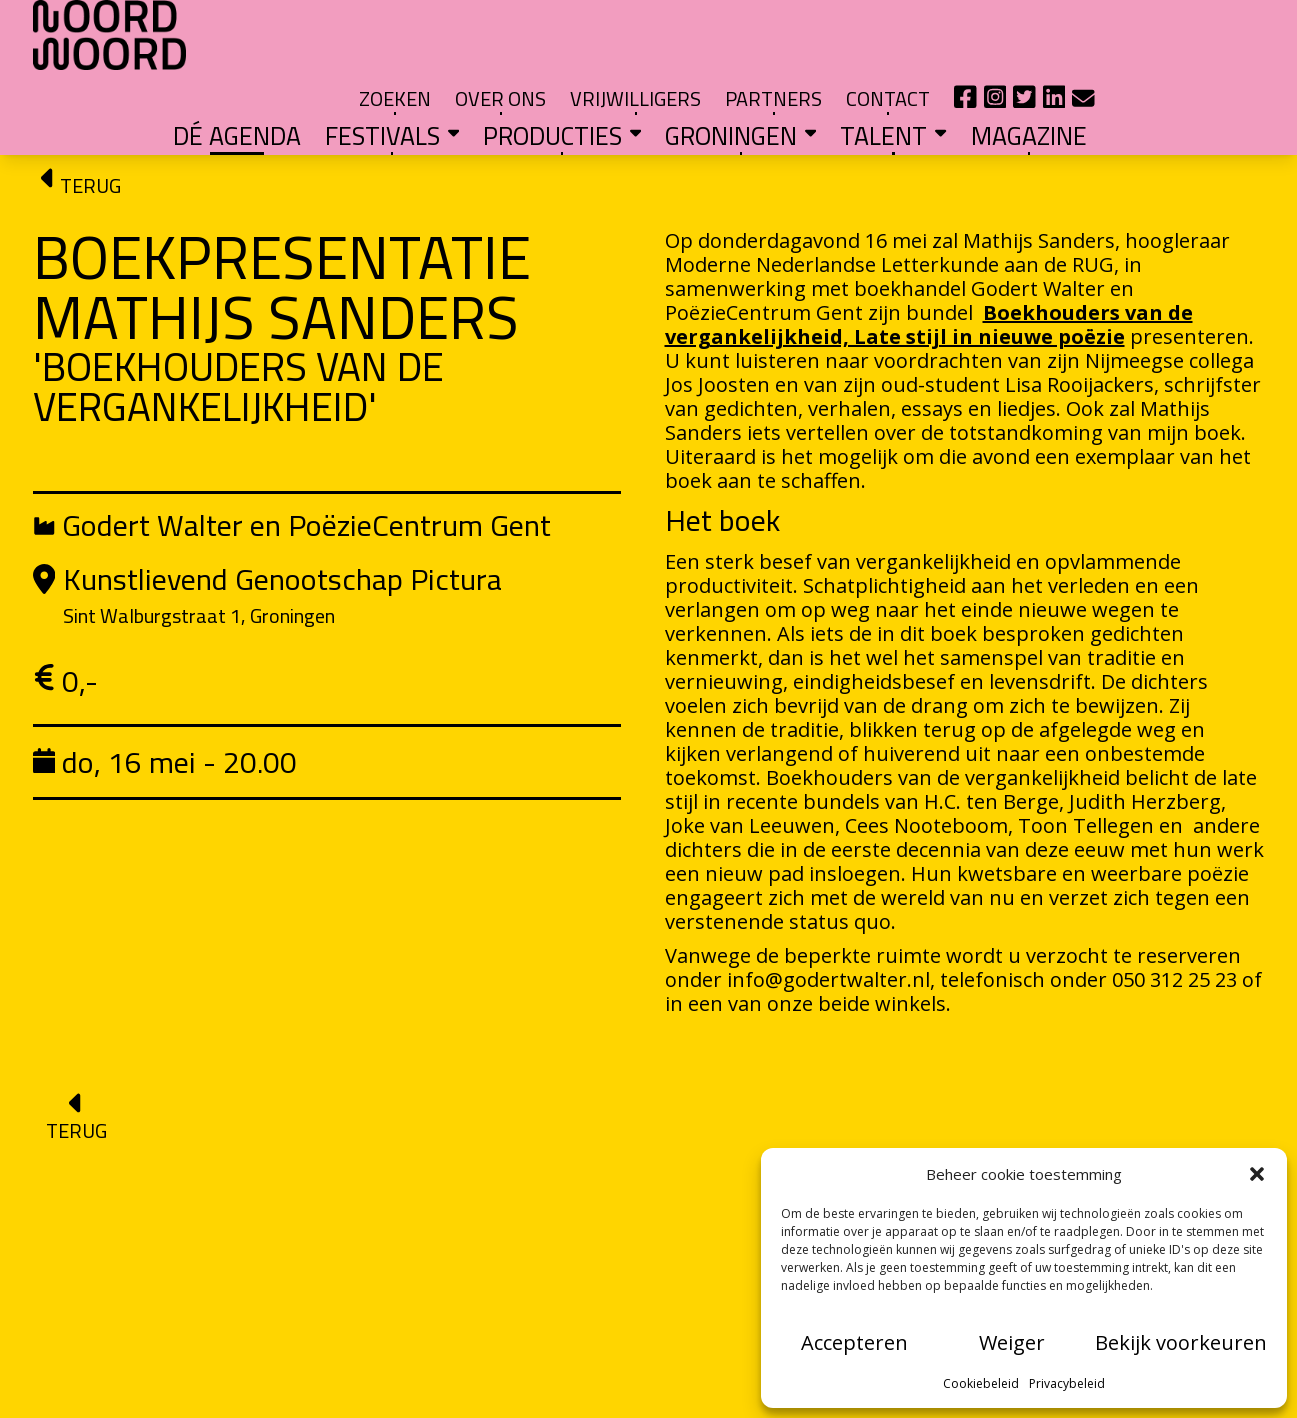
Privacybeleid (1067, 1383)
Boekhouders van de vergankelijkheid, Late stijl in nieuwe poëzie (929, 257)
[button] (1257, 1174)
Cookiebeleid (981, 1383)
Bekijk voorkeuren (1181, 1342)
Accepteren (854, 1342)
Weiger (1012, 1342)
